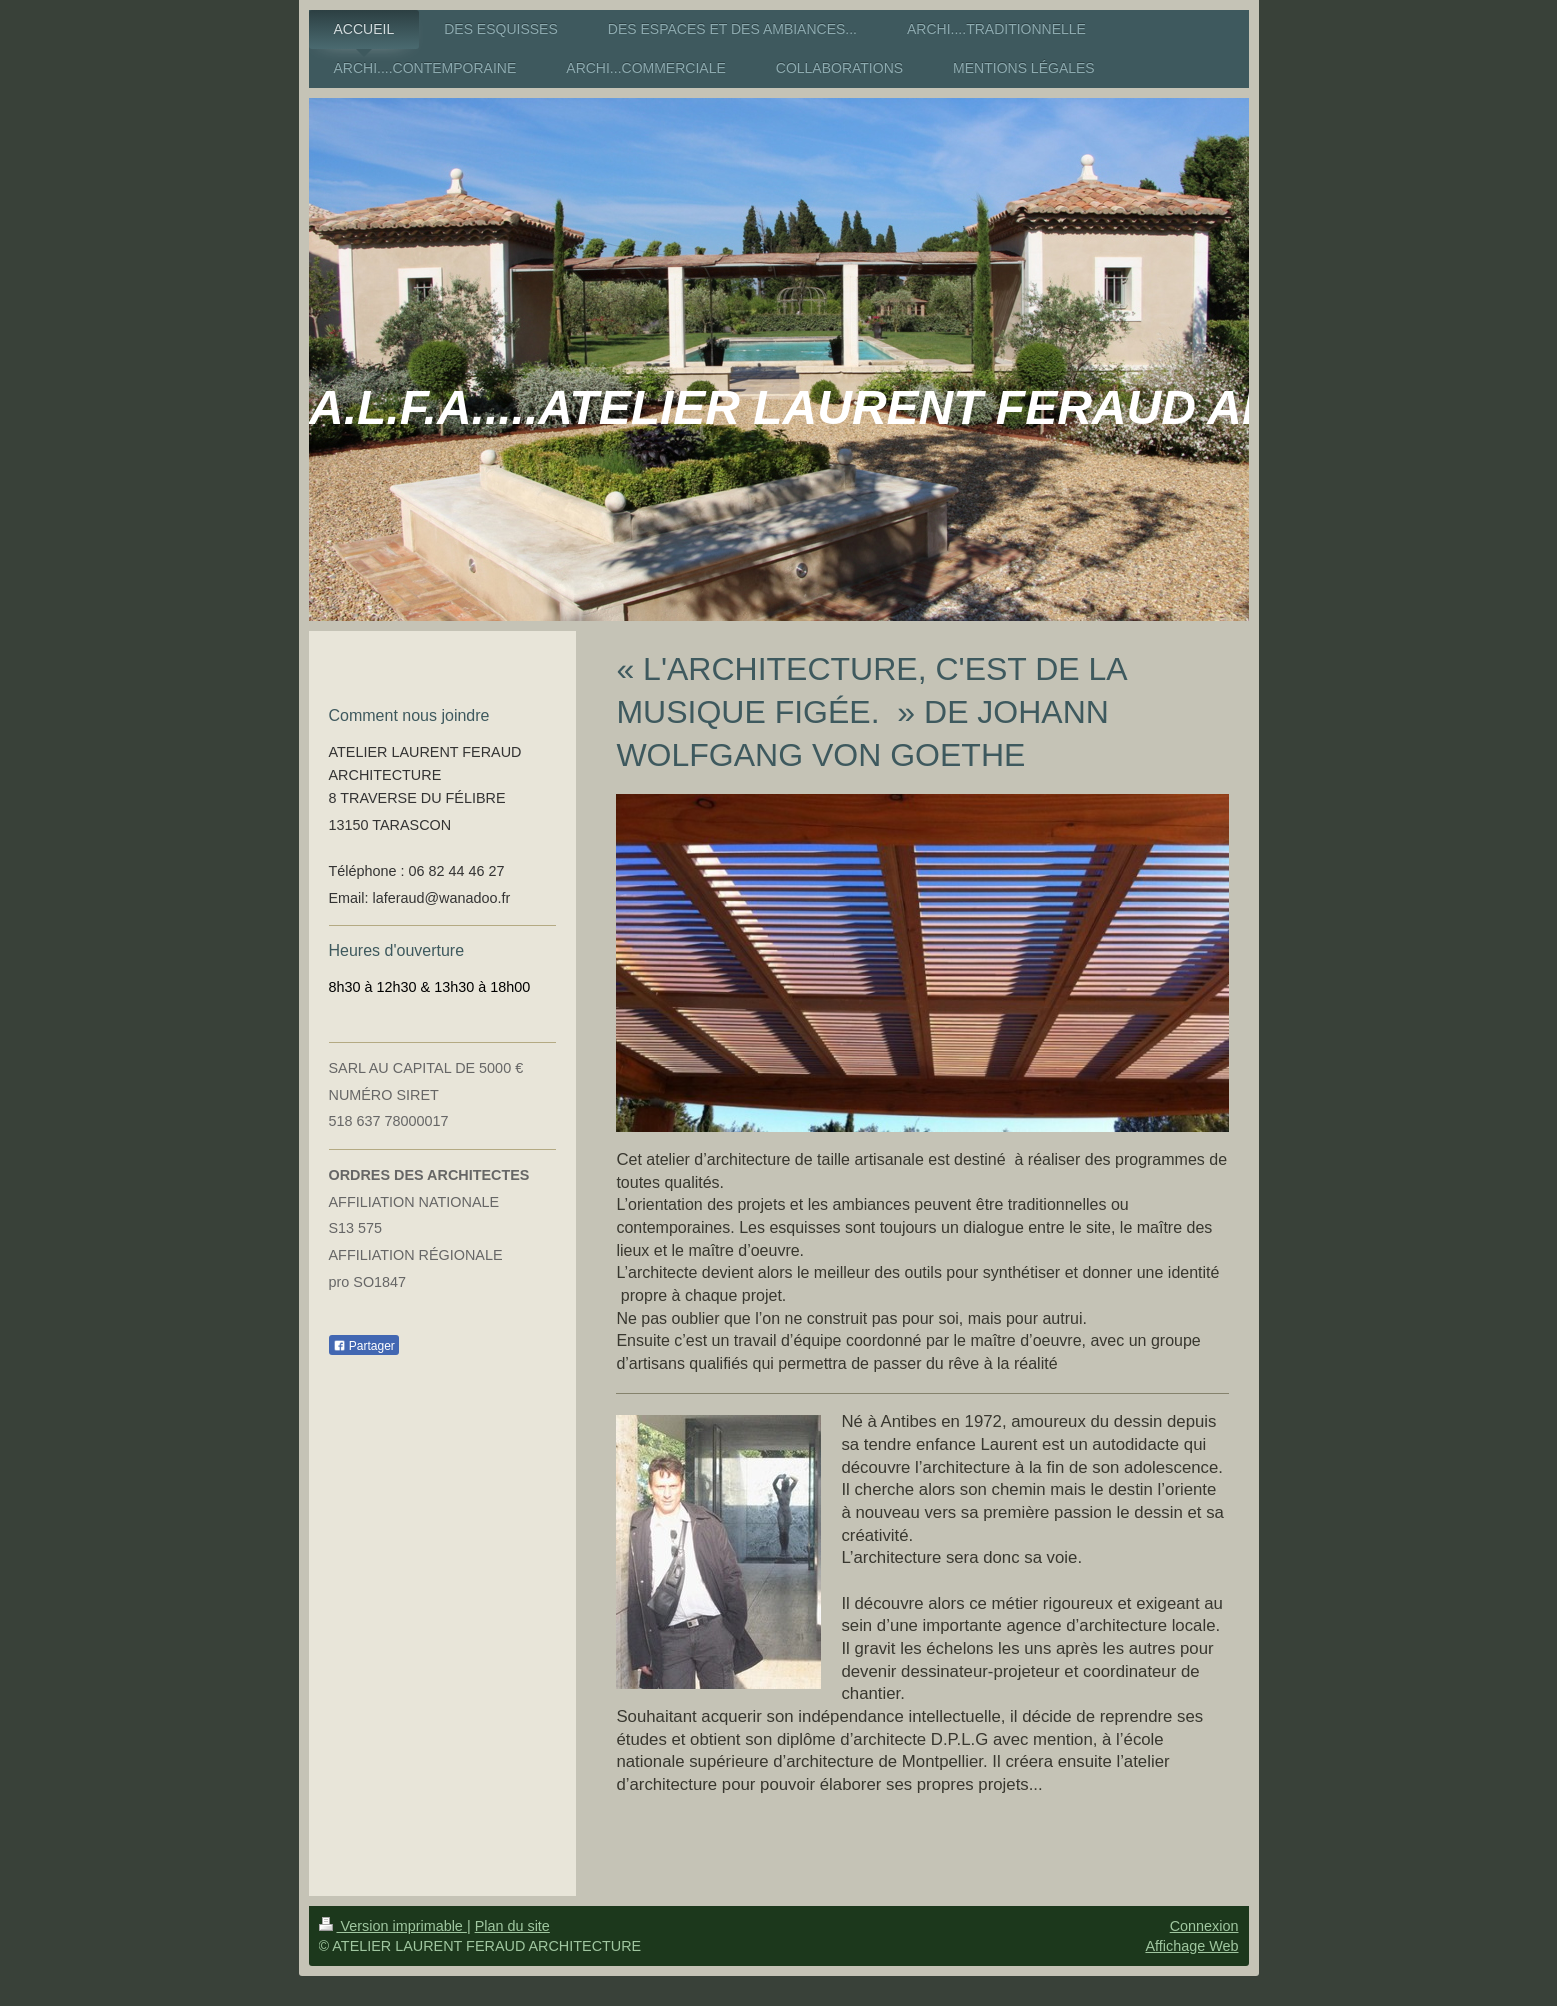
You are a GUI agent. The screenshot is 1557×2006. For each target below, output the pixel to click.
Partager (364, 1346)
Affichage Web (1191, 1946)
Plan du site (512, 1926)
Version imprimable (393, 1926)
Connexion (1204, 1926)
